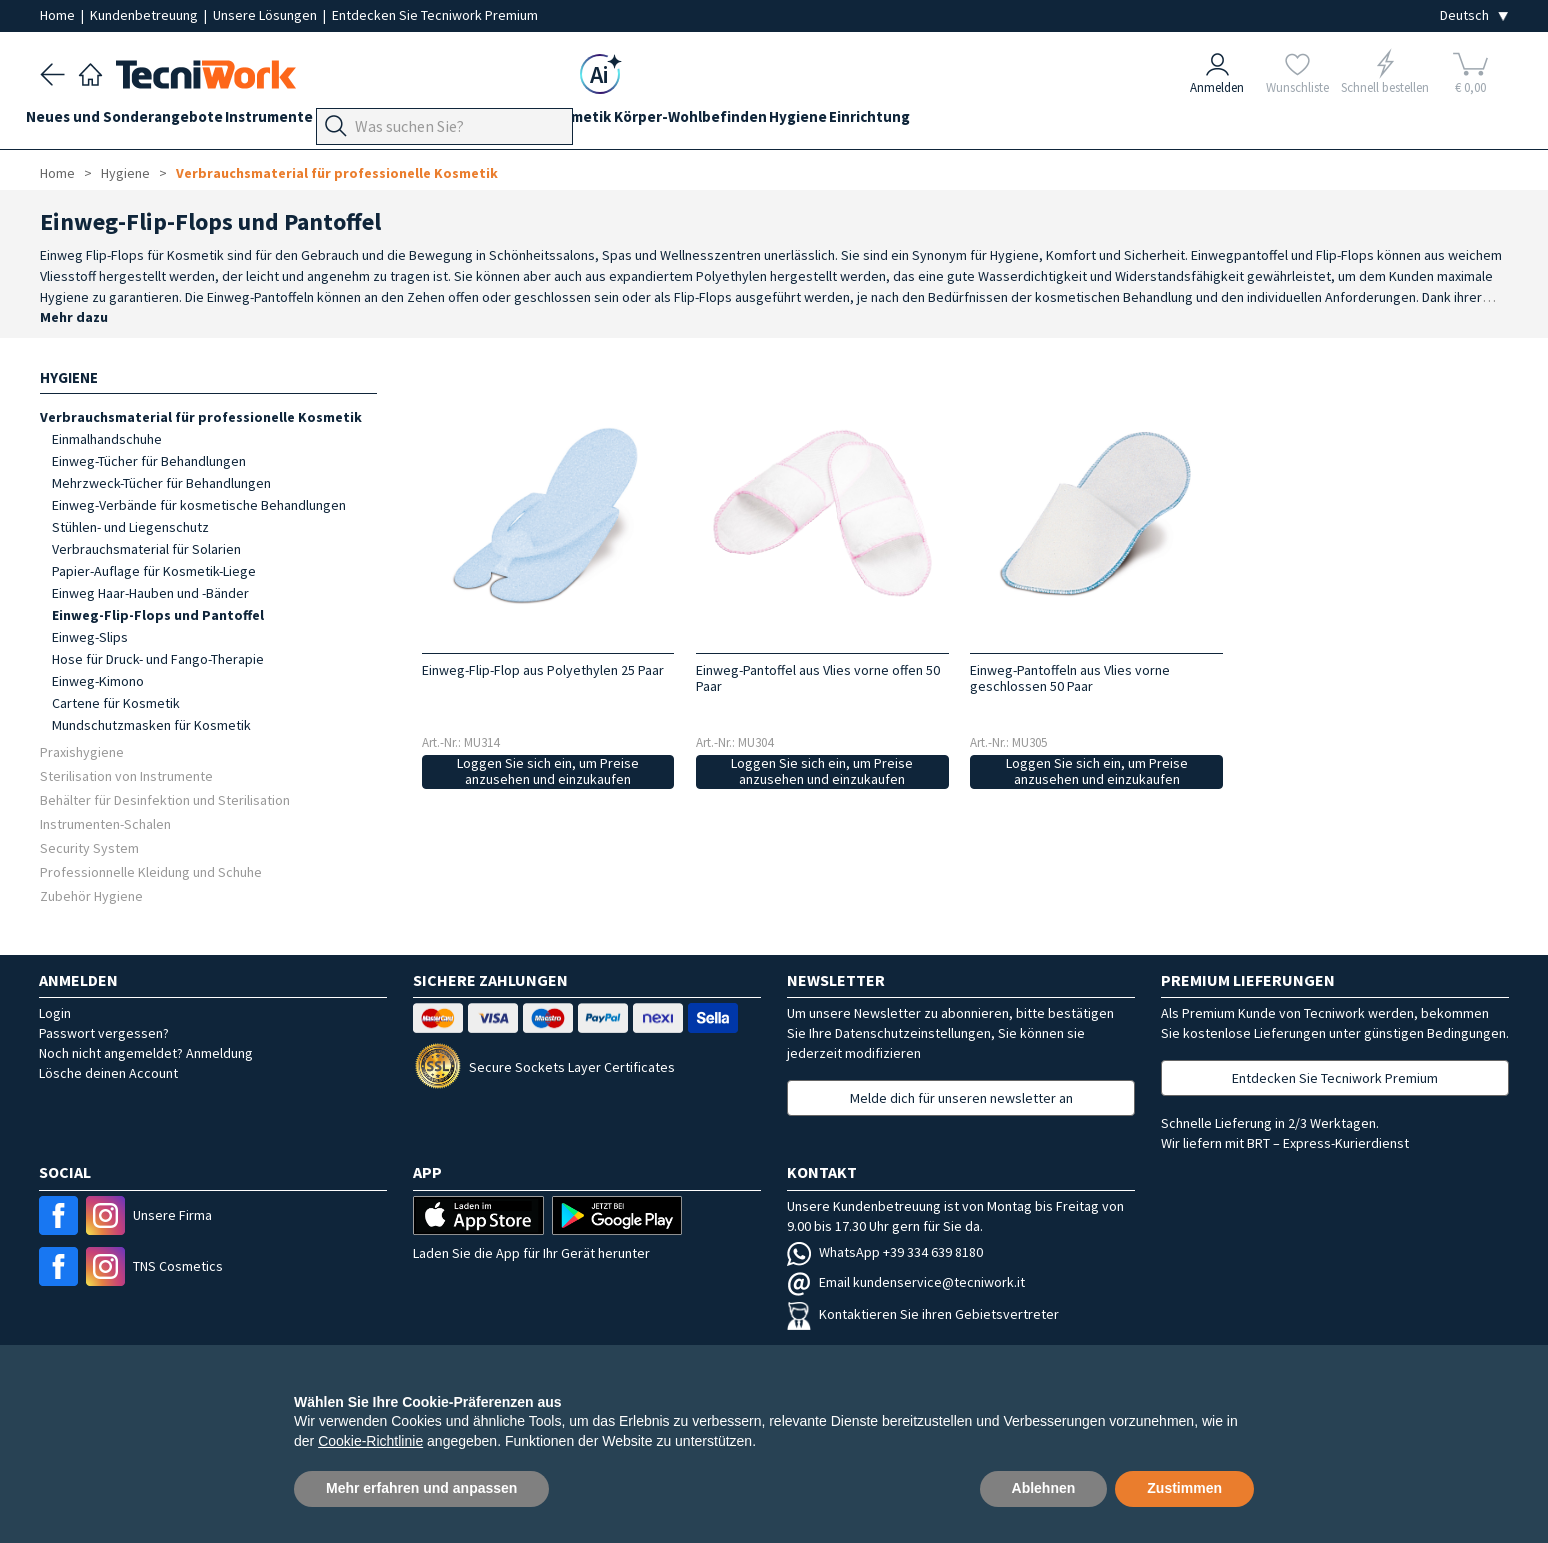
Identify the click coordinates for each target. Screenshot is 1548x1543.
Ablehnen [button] (1044, 1488)
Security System (89, 847)
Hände (536, 121)
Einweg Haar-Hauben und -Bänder (150, 593)
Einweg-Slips (90, 637)
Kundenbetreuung (145, 15)
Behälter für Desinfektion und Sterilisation (165, 799)
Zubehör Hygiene (91, 895)
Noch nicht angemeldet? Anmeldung (146, 1053)
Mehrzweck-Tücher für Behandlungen (161, 483)
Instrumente (297, 121)
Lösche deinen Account (108, 1073)
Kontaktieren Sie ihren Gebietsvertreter (923, 1314)
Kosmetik (676, 121)
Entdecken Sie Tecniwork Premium (435, 15)
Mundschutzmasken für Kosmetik (151, 725)
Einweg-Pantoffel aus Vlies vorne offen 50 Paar (818, 678)
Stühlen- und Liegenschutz (130, 527)
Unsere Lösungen (266, 15)
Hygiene (923, 121)
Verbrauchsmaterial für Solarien (146, 549)
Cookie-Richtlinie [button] (370, 1441)
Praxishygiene (82, 751)
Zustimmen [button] (1184, 1488)
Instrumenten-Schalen (105, 823)
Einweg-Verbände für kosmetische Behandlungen (199, 505)
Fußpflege (460, 121)
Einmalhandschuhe (107, 439)
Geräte (382, 121)
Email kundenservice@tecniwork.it (906, 1282)
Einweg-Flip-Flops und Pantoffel (158, 615)
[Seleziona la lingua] (1474, 15)
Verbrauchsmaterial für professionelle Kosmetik (337, 173)
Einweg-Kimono (98, 681)
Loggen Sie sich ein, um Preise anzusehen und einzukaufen (548, 771)
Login (55, 1013)
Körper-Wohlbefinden (801, 121)
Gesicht (601, 121)
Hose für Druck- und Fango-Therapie (158, 659)
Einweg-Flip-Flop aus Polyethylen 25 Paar (543, 670)
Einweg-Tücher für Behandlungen (149, 461)
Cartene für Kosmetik (116, 703)
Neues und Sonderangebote (138, 121)
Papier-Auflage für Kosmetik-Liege (154, 571)
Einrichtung (1008, 121)
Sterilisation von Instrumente (126, 775)
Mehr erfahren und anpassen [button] (421, 1488)
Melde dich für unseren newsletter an (961, 1098)
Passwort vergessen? (104, 1033)
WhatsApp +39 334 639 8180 (885, 1252)
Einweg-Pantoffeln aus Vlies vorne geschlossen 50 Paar (1070, 678)
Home (59, 15)
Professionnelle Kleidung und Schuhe (151, 871)
